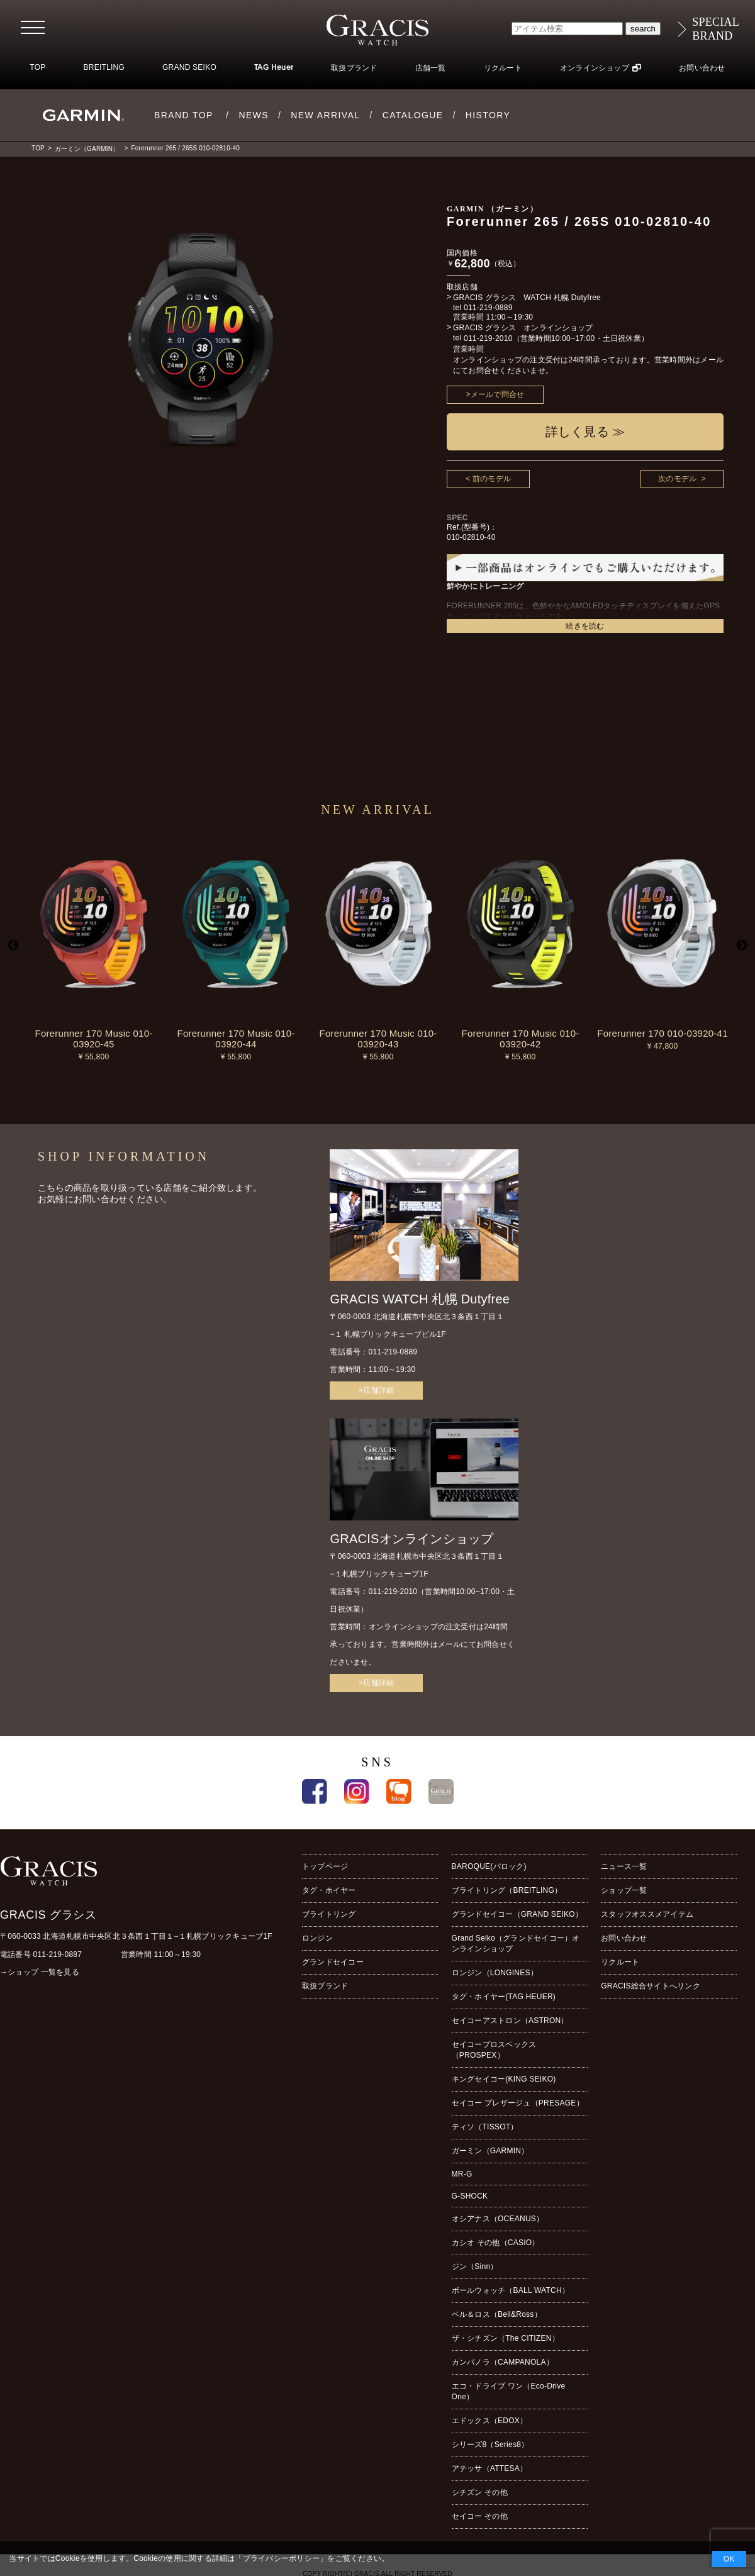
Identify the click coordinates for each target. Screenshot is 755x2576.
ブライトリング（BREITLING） (507, 1890)
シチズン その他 (480, 2492)
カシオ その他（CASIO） (496, 2242)
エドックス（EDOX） (490, 2420)
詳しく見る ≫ (585, 431)
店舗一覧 (430, 68)
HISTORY (488, 115)
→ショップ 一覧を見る (39, 1972)
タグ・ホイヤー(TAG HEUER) (504, 1996)
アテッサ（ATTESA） (490, 2468)
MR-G (462, 2174)
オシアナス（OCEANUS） (498, 2218)
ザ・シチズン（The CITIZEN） (505, 2338)
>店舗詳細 (376, 1390)
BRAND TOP (183, 115)
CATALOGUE (413, 115)
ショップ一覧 (624, 1890)
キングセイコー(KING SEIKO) (504, 2079)
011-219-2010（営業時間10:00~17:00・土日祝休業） (556, 338)
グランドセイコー (333, 1962)
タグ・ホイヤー (329, 1890)
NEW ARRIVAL (325, 115)
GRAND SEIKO (189, 67)
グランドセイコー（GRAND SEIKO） (517, 1914)
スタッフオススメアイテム (647, 1914)
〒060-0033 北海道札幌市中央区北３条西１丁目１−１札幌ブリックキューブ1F (136, 1936)
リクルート (503, 68)
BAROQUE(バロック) (489, 1866)
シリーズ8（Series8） (490, 2444)
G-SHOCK (470, 2196)
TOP (37, 67)
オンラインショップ (594, 68)
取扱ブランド (354, 68)
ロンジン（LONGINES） (495, 1972)
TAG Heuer (273, 68)
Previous (13, 945)
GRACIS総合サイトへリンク (650, 1986)
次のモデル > (682, 478)
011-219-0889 (488, 307)
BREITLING (104, 67)
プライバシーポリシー (281, 2558)
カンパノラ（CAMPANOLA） (503, 2362)
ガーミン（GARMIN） (87, 148)
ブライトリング (329, 1914)
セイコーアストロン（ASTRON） (510, 2020)
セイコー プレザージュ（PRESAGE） (518, 2103)
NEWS (253, 115)
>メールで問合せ (495, 394)
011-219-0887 (57, 1954)
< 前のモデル (488, 478)
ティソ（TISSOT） (485, 2126)
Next (741, 945)
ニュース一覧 (624, 1866)
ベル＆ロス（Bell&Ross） (497, 2314)
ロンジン (317, 1938)
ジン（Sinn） (475, 2266)
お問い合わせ (702, 68)
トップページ (325, 1866)
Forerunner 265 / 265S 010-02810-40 (185, 148)
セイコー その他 (480, 2516)
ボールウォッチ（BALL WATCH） (510, 2290)
